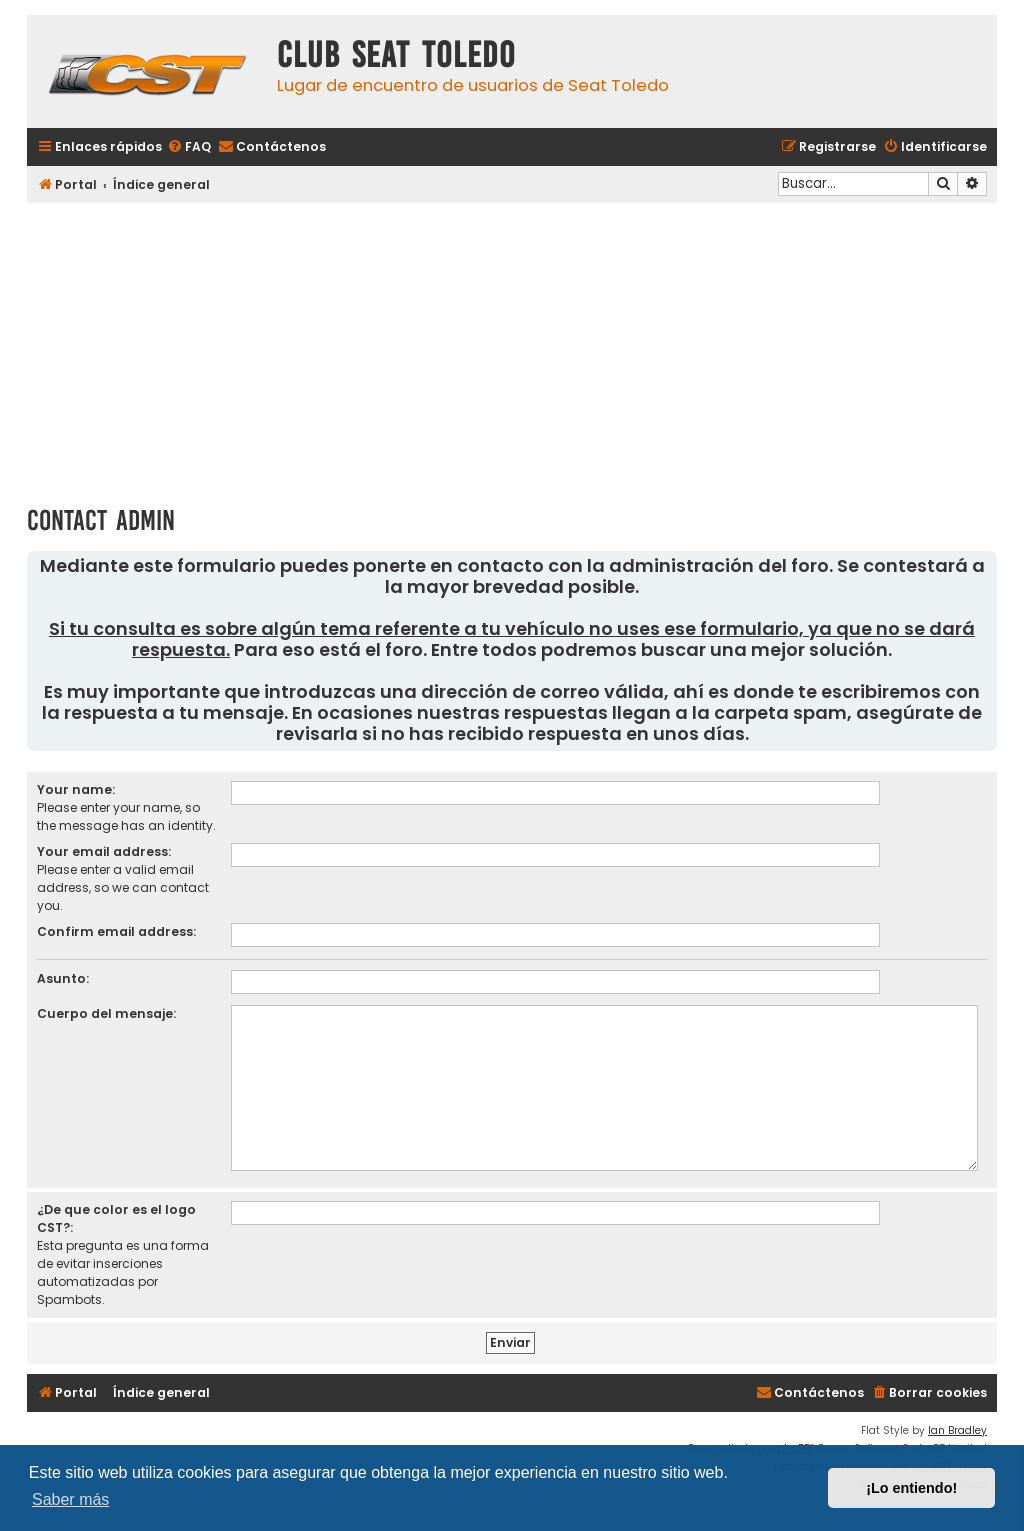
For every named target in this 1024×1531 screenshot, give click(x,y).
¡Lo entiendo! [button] (911, 1488)
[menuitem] (189, 147)
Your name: (76, 789)
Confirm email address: (116, 931)
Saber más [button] (70, 1499)
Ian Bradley (957, 1430)
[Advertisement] (512, 347)
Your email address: (104, 851)
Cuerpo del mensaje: (106, 1013)
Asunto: (63, 978)
